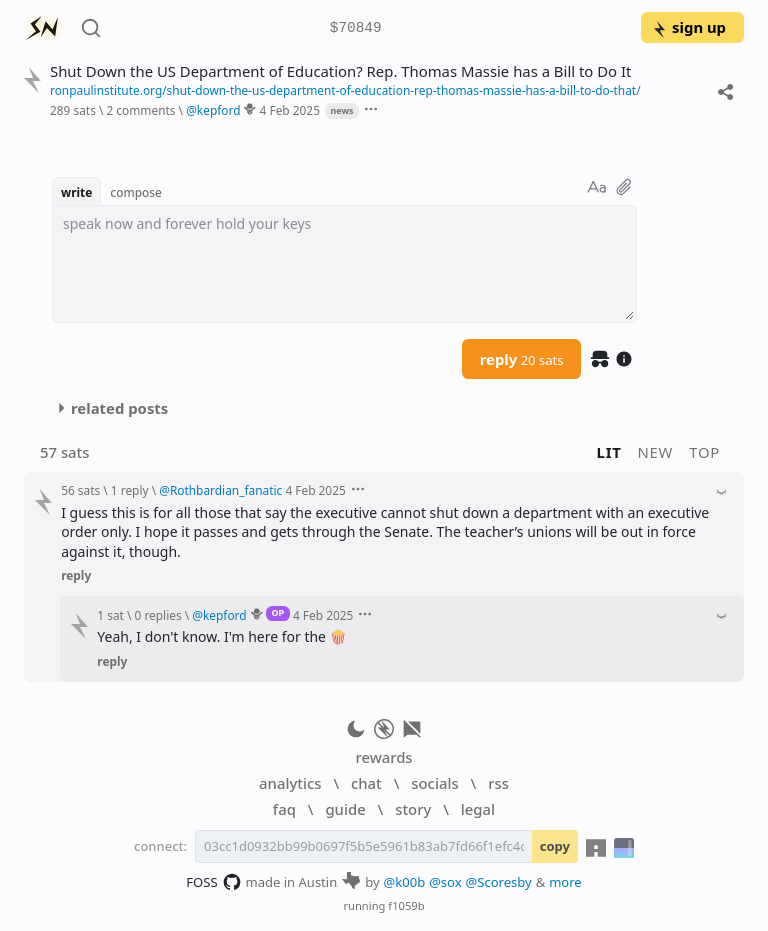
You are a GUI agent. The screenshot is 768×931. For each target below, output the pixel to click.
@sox (445, 882)
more (565, 882)
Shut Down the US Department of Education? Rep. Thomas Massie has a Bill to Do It (340, 71)
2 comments (140, 110)
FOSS (213, 882)
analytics (290, 783)
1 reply (130, 490)
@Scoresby (499, 882)
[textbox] (344, 264)
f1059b (406, 905)
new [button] (656, 452)
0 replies (158, 615)
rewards (383, 757)
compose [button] (136, 192)
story (413, 809)
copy (555, 846)
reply (522, 359)
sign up (688, 27)
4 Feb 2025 (290, 110)
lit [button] (609, 452)
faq (284, 809)
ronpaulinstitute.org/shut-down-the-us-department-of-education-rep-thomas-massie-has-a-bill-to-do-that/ (345, 90)
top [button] (704, 452)
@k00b (405, 882)
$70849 (356, 28)
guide (345, 809)
